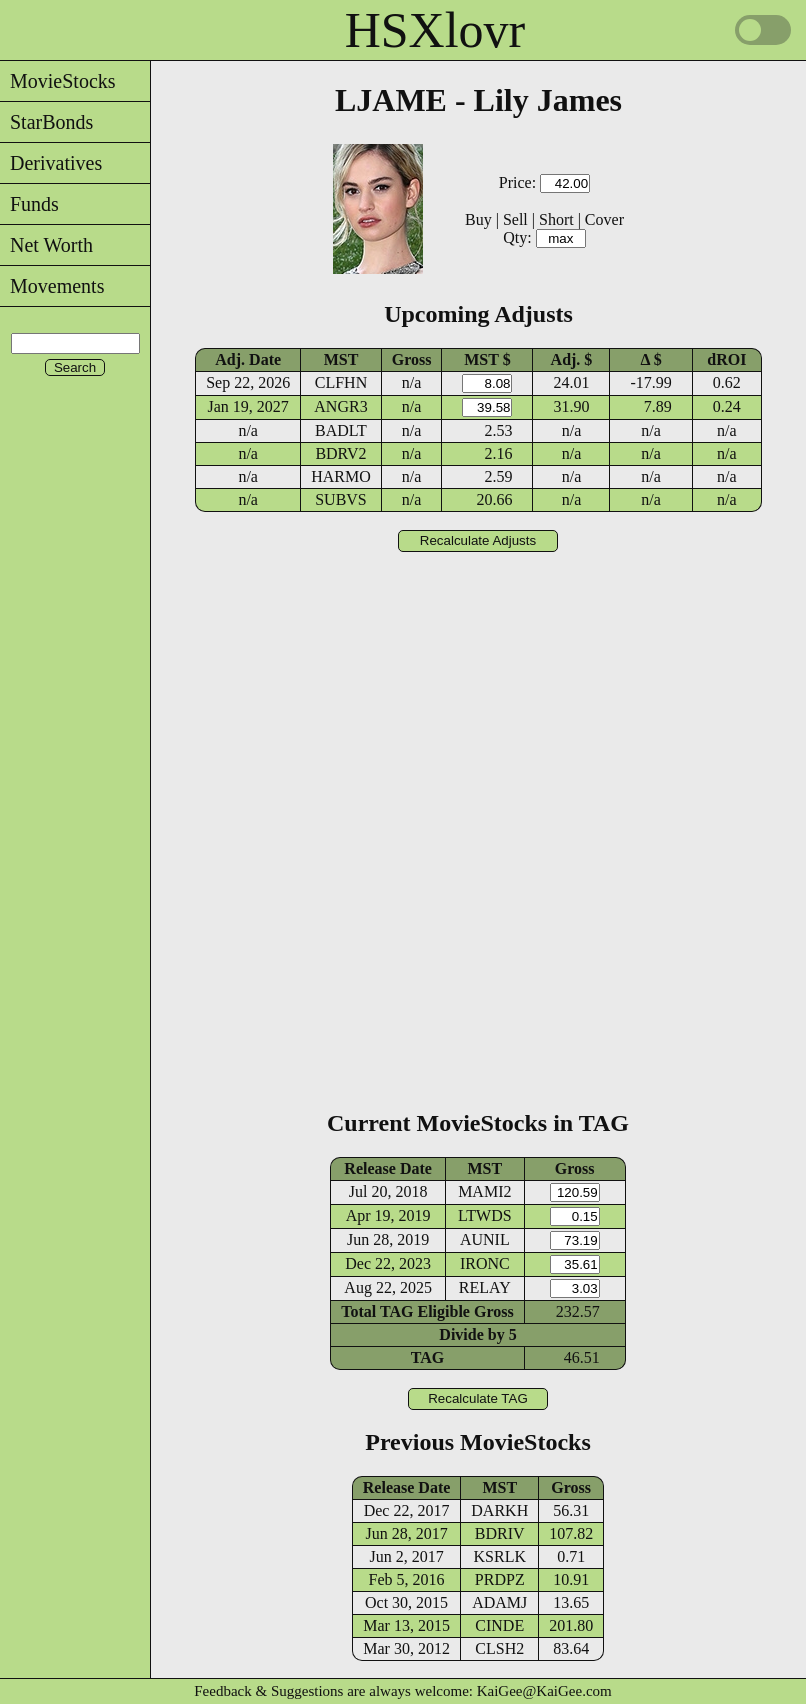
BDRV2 (340, 453)
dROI (726, 359)
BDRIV (500, 1533)
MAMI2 (484, 1191)
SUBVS (341, 499)
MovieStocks (58, 81)
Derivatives (51, 163)
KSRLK (500, 1556)
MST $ (487, 359)
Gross (412, 359)
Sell (515, 219)
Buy (478, 219)
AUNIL (485, 1239)
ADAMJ (499, 1602)
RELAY (485, 1287)
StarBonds (46, 122)
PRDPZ (500, 1579)
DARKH (499, 1510)
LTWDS (485, 1215)
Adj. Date (248, 359)
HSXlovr (435, 30)
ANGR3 (340, 406)
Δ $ (651, 359)
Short (556, 219)
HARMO (341, 476)
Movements (52, 286)
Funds (29, 204)
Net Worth (46, 245)
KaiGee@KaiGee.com (544, 1691)
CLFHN (341, 382)
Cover (604, 219)
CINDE (499, 1625)
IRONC (485, 1263)
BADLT (341, 430)
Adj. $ (572, 359)
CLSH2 (499, 1648)
